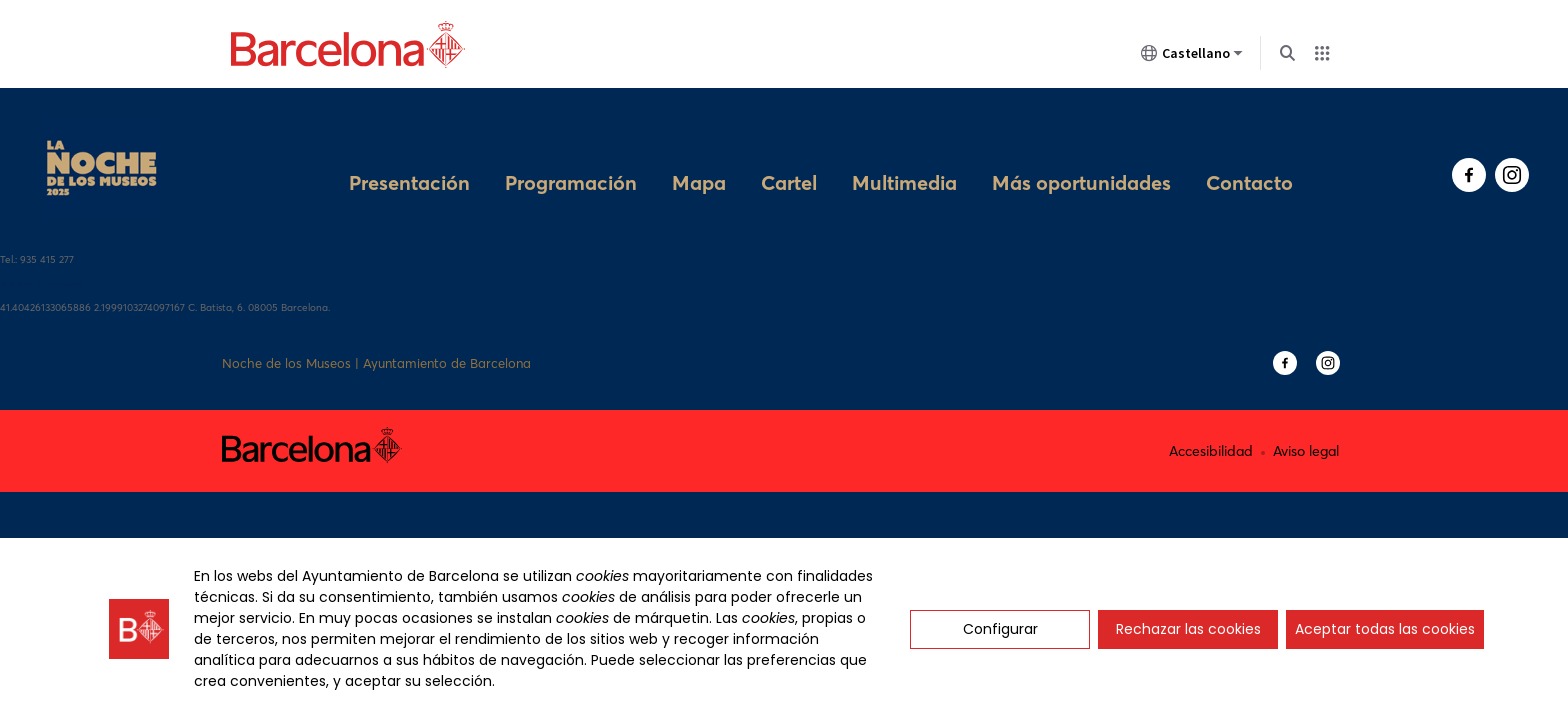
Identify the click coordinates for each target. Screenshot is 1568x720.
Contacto (1249, 150)
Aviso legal (1306, 411)
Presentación (409, 150)
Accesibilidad (1211, 411)
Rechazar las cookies (1188, 629)
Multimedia (904, 150)
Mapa (699, 150)
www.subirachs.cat (43, 243)
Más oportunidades (1081, 150)
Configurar (1000, 629)
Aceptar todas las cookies (1385, 629)
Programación (571, 150)
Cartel (789, 150)
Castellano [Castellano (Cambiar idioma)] (1192, 57)
